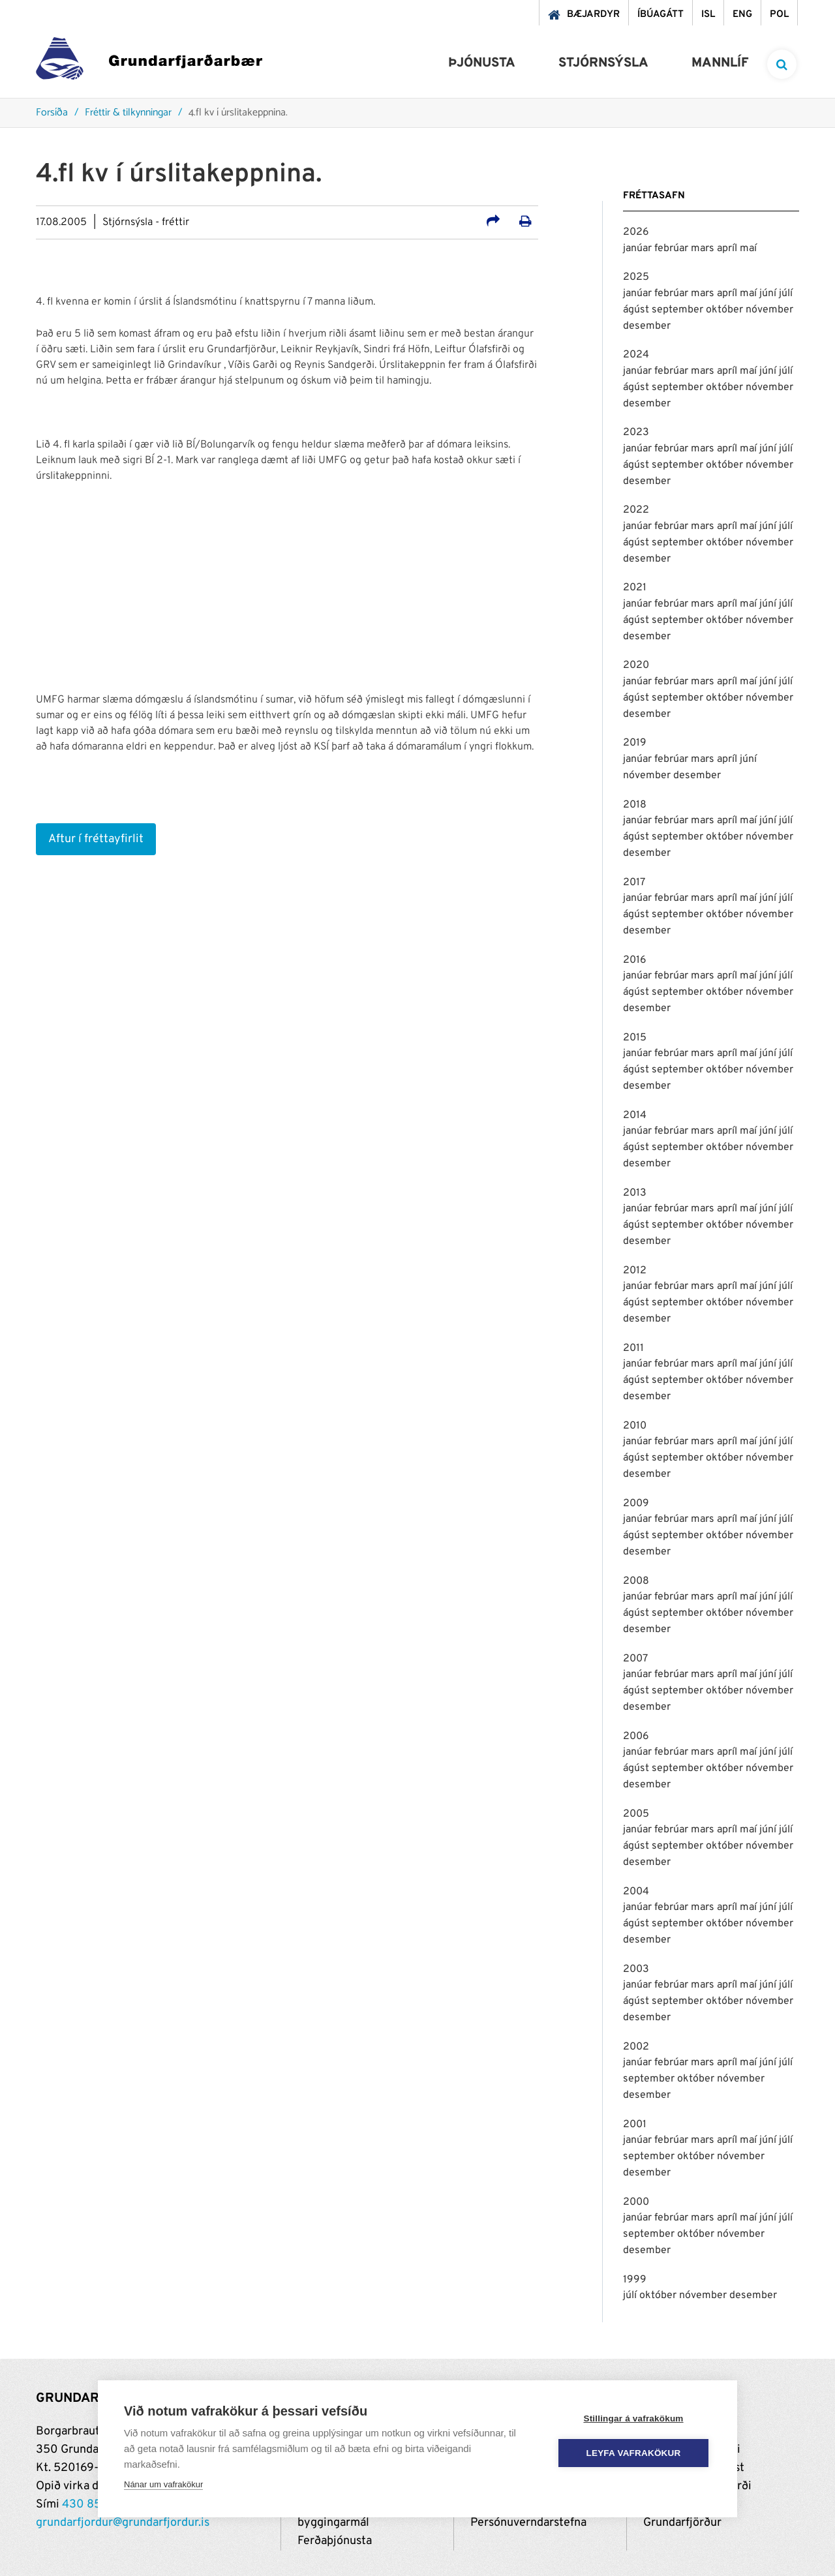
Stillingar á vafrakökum (633, 2418)
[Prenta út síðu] (525, 223)
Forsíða (52, 113)
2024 (636, 354)
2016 (634, 960)
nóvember (769, 309)
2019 (634, 743)
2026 (636, 232)
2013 (634, 1193)
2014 (634, 1115)
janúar (638, 248)
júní (769, 293)
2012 (634, 1270)
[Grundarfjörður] (149, 61)
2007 (635, 1658)
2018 (634, 804)
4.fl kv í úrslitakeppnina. (238, 113)
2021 (634, 587)
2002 (636, 2046)
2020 (636, 665)
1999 (634, 2279)
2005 (636, 1814)
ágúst (637, 309)
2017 (634, 882)
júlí (786, 293)
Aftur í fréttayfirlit (96, 839)
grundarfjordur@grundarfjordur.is (122, 2522)
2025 (636, 277)
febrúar (672, 248)
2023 (636, 432)
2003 (636, 1969)
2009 (636, 1503)
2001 (634, 2124)
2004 (636, 1891)
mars (704, 248)
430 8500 (89, 2504)
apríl (728, 248)
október (726, 309)
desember (647, 326)
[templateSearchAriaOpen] (782, 64)
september (679, 309)
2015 (634, 1037)
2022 (636, 510)
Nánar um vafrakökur (163, 2484)
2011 (633, 1348)
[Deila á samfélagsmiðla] (493, 223)
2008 (636, 1581)
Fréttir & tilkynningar (128, 113)
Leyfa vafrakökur (633, 2453)
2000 (636, 2202)
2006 (636, 1736)
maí (748, 248)
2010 (634, 1425)
